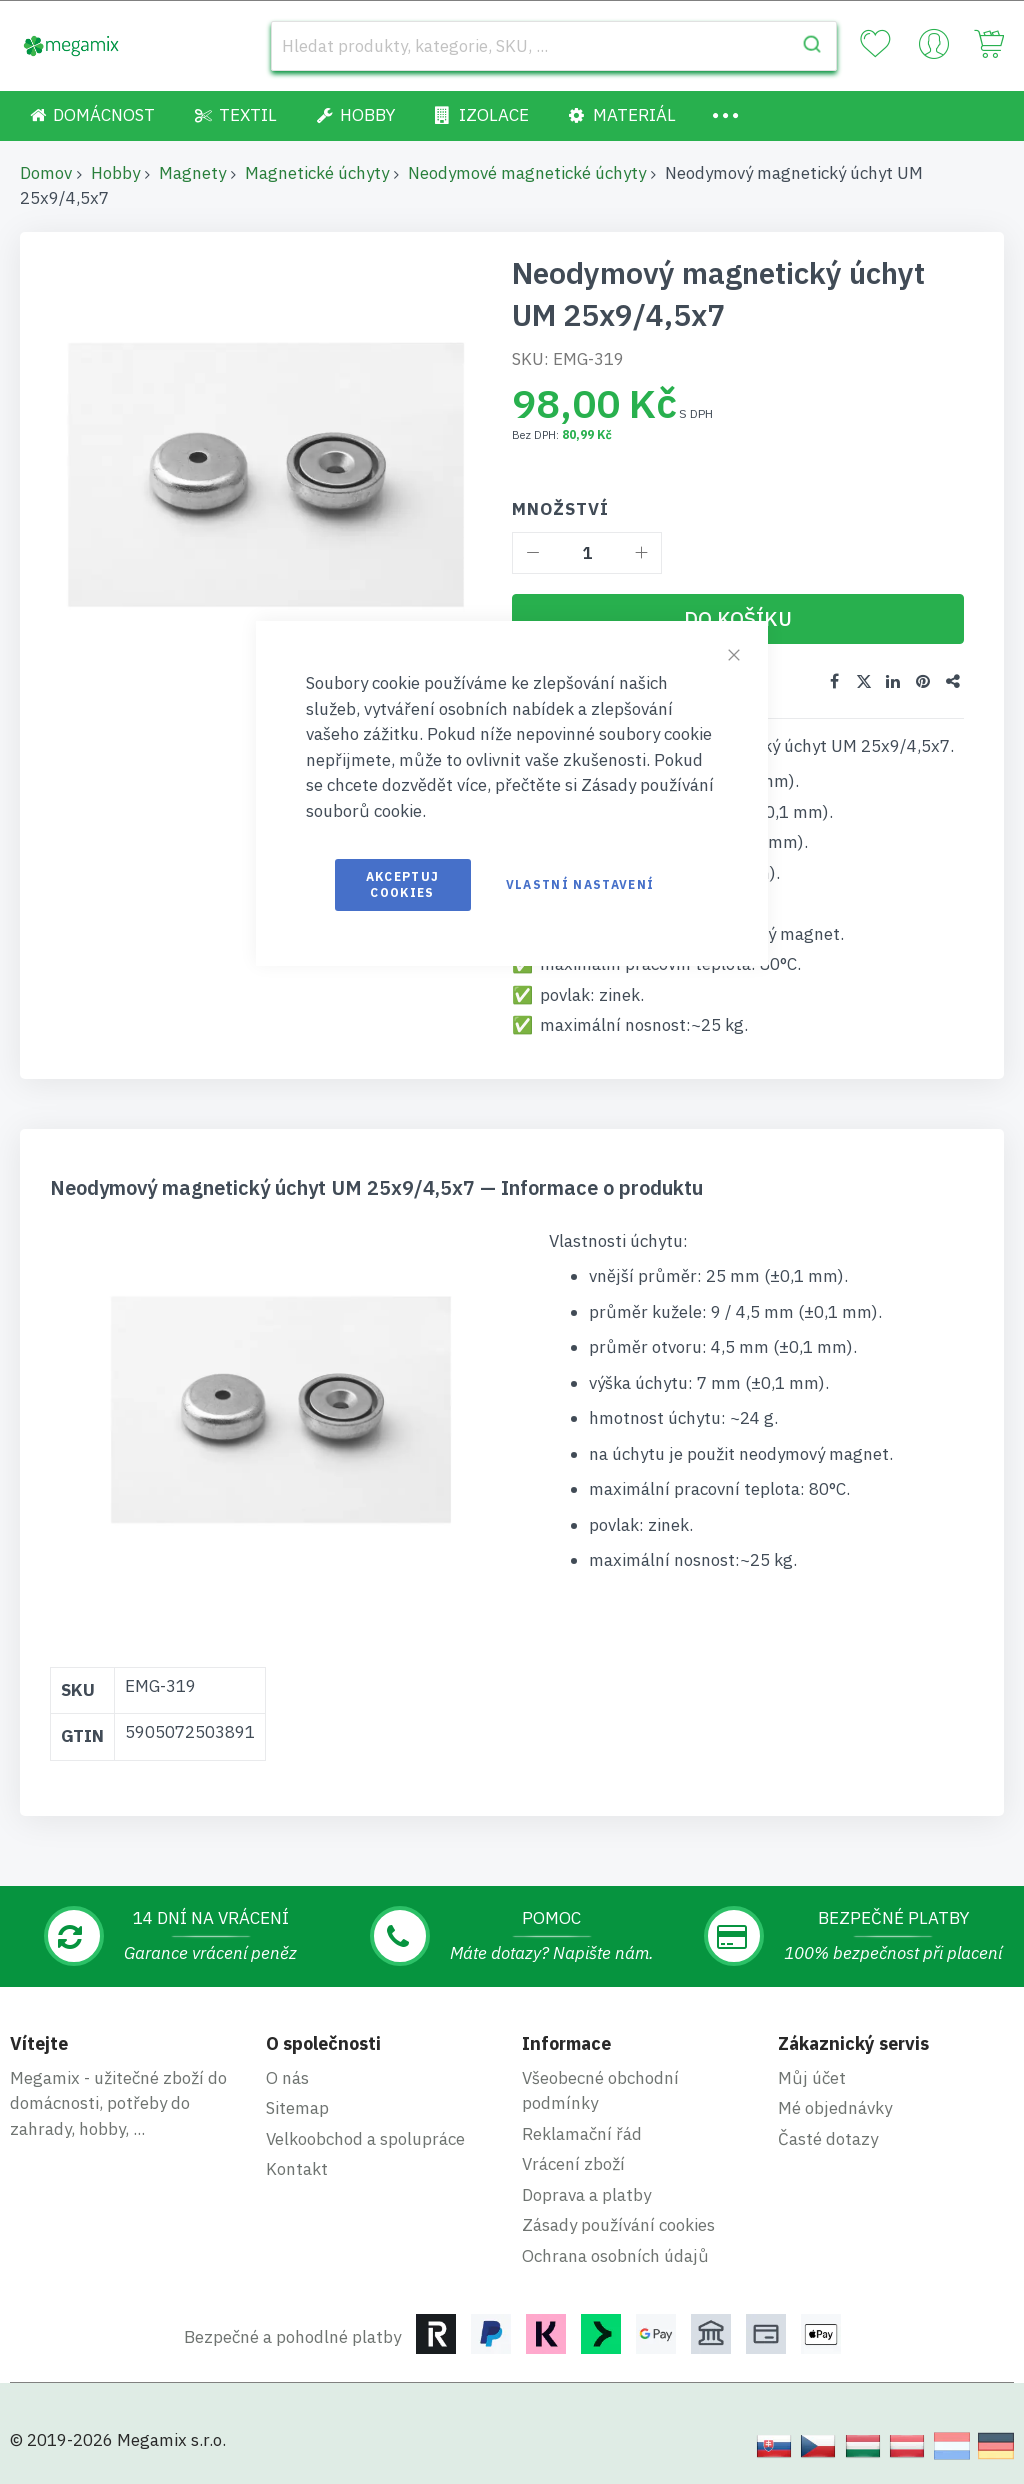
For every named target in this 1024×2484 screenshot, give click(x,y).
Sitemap (297, 2107)
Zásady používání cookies (618, 2224)
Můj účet (812, 2077)
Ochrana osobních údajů (615, 2255)
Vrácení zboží (573, 2163)
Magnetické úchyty (317, 173)
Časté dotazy (828, 2138)
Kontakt (297, 2168)
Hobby (115, 173)
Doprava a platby (586, 2194)
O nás (287, 2077)
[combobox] (554, 46)
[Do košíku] (738, 619)
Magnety (192, 173)
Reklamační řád (582, 2133)
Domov (46, 173)
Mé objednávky (835, 2107)
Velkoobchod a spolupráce (365, 2138)
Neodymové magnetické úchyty (527, 173)
